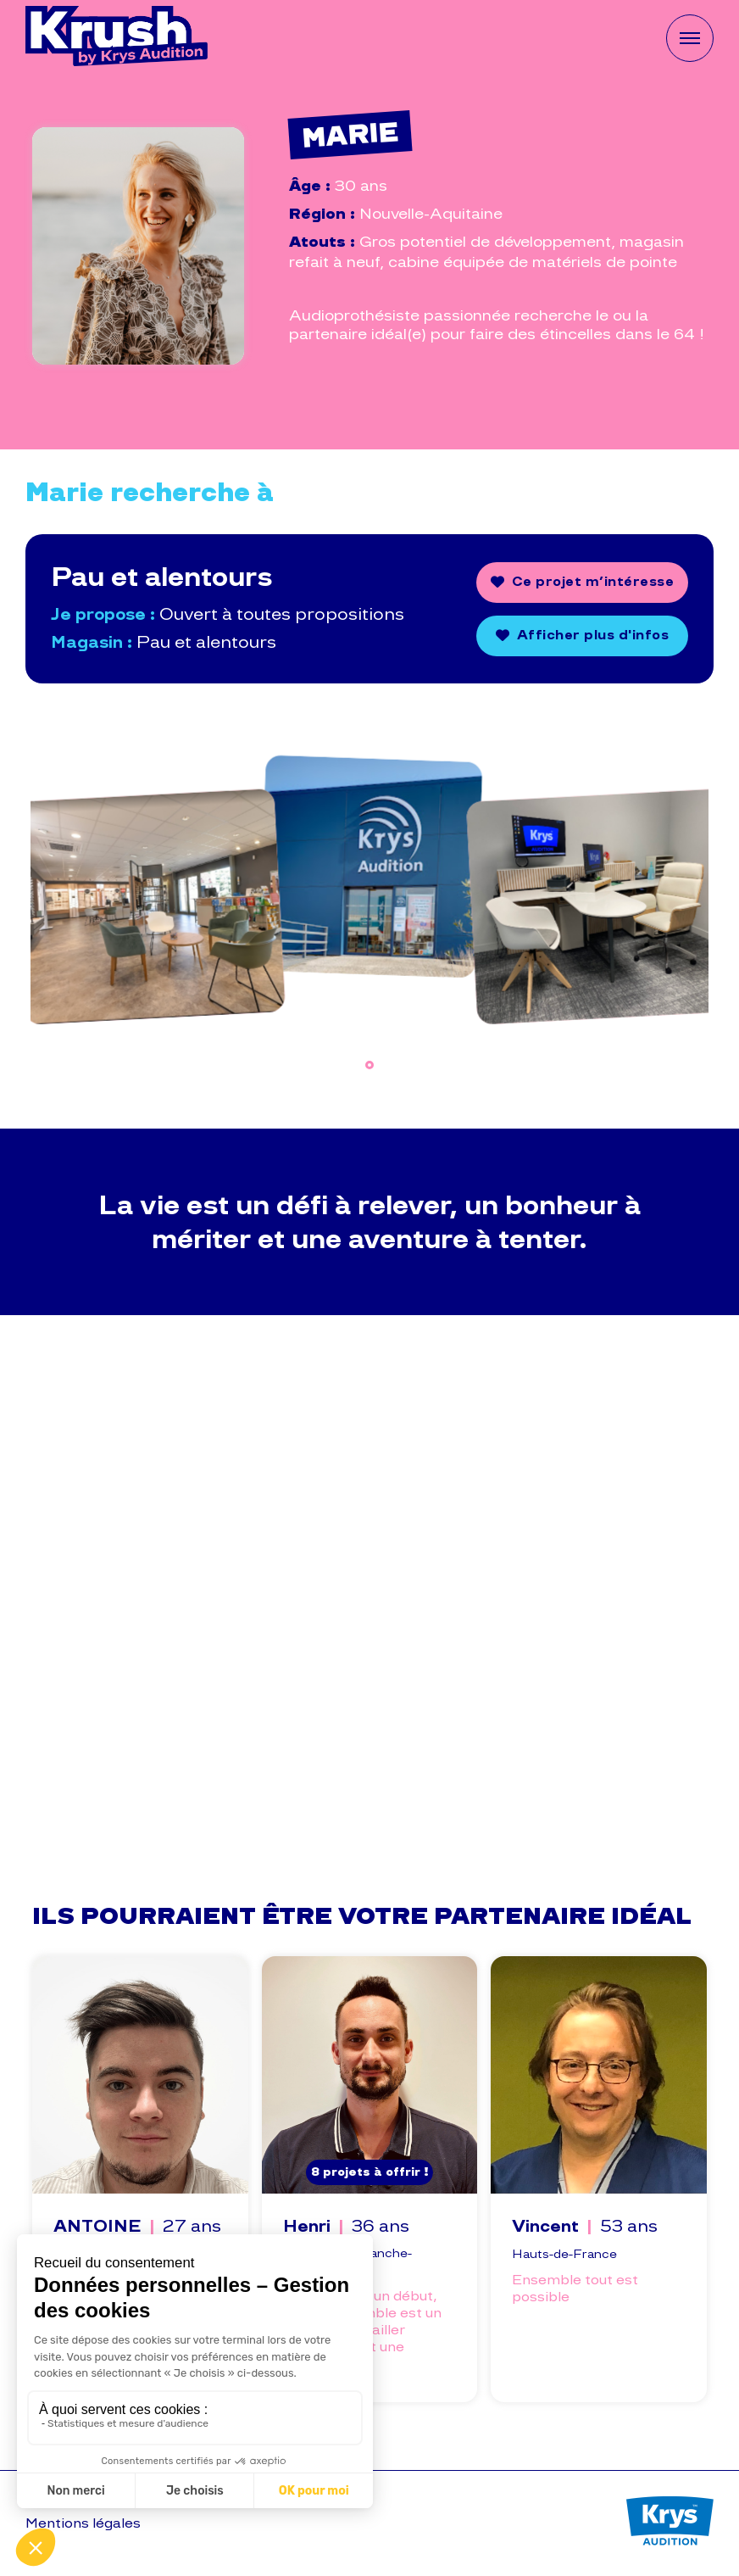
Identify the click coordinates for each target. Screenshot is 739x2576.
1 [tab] (369, 1065)
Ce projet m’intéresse (593, 581)
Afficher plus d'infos (593, 635)
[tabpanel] (144, 879)
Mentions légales (83, 2523)
